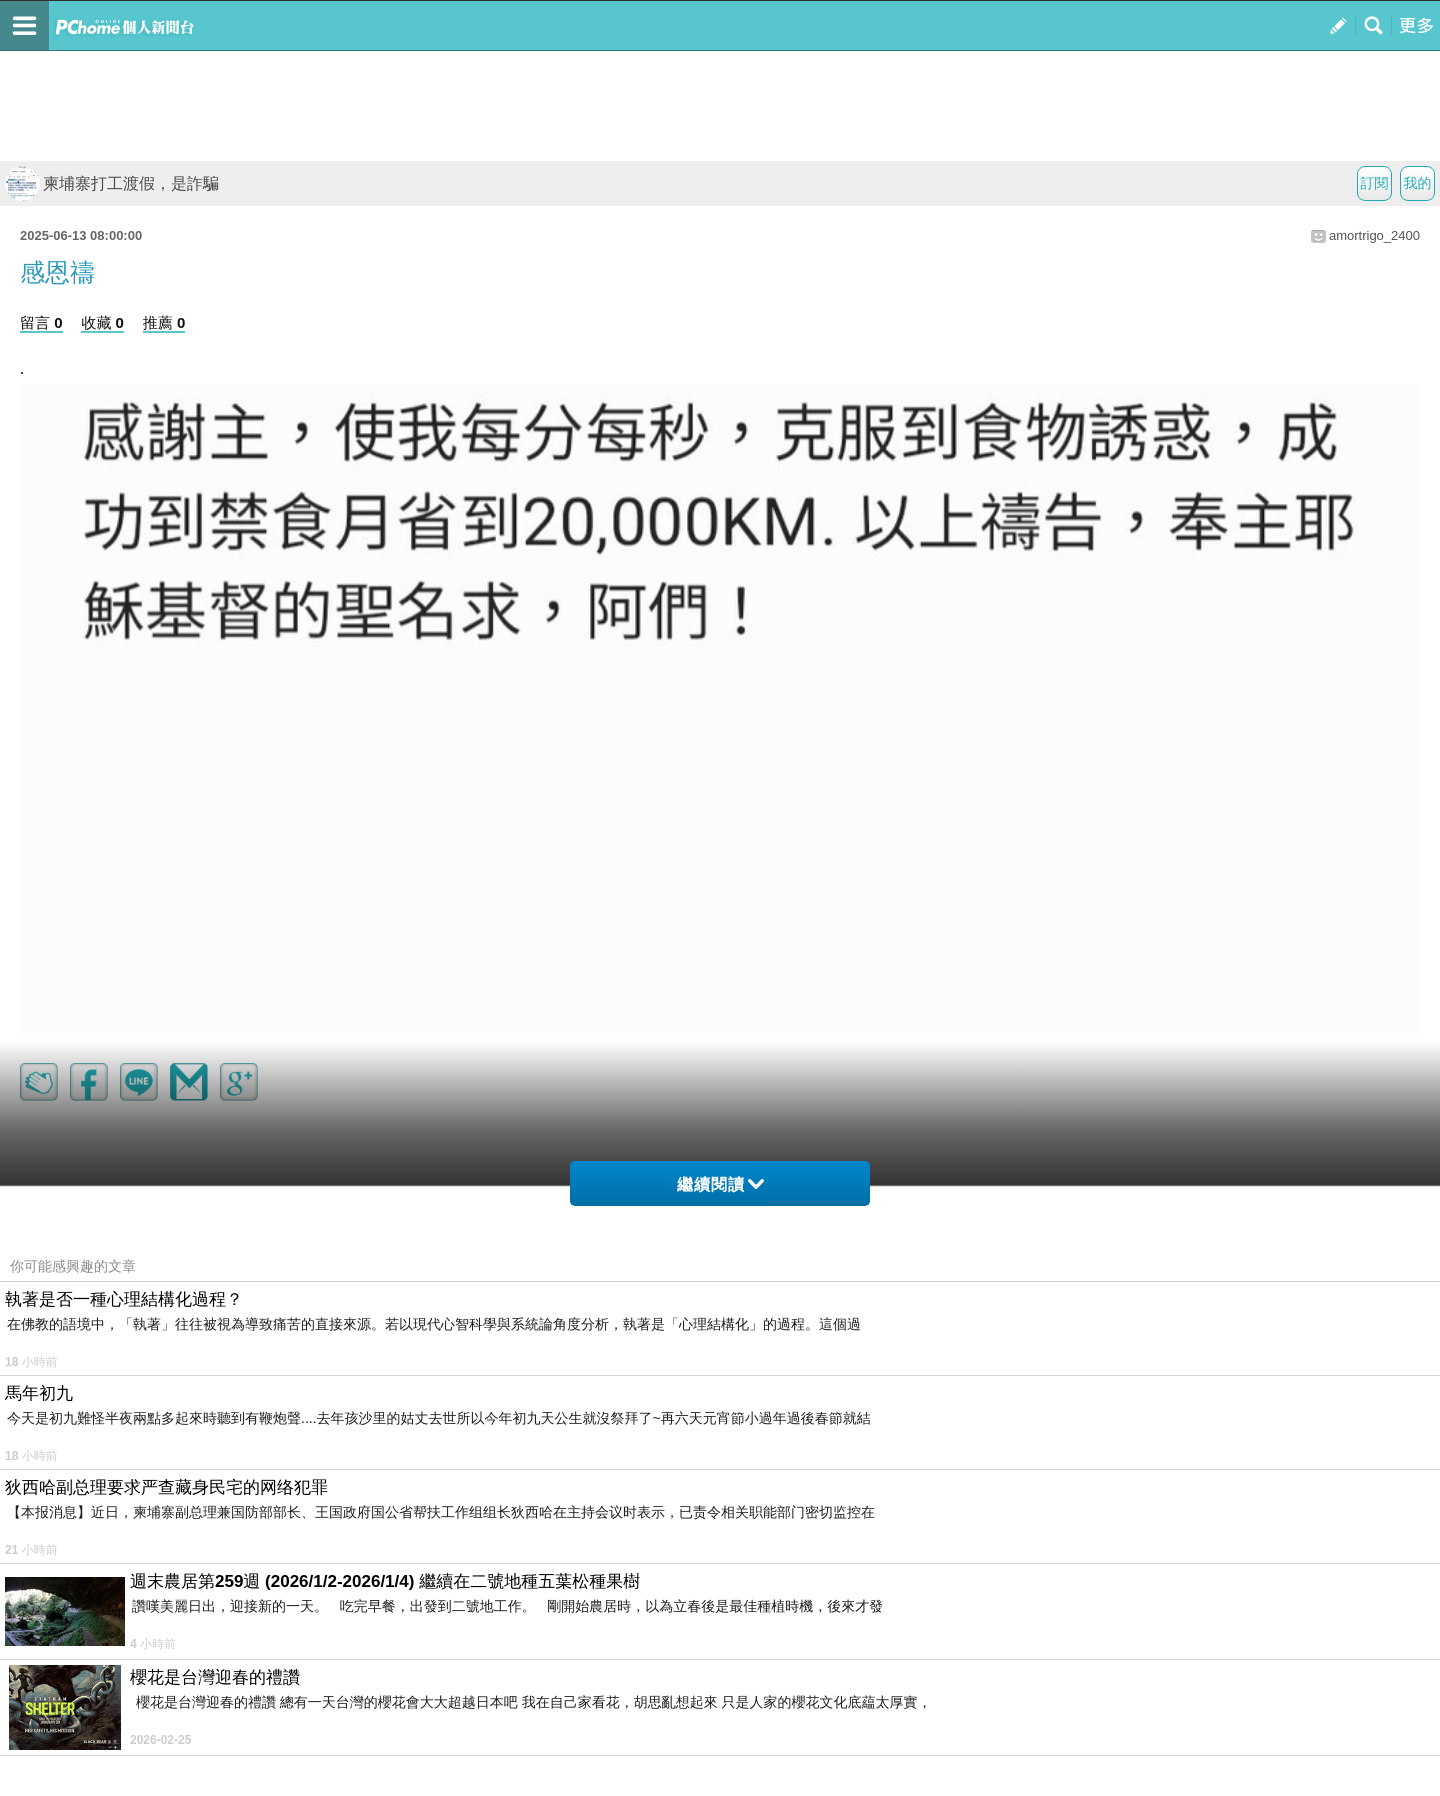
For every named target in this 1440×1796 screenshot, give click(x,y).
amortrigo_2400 (1374, 235)
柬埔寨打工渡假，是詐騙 (112, 183)
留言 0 (41, 322)
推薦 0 (164, 322)
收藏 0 (102, 322)
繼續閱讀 (720, 1184)
